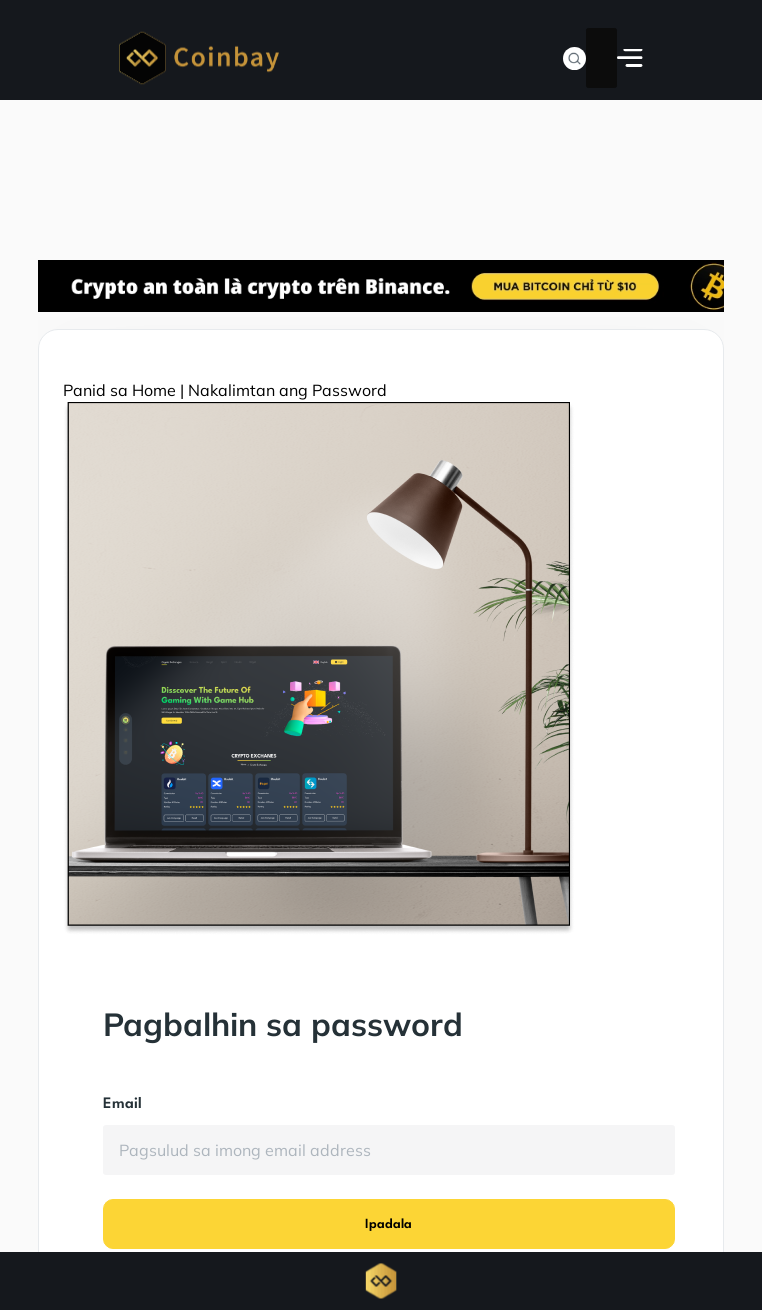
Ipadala (388, 1224)
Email (122, 1104)
